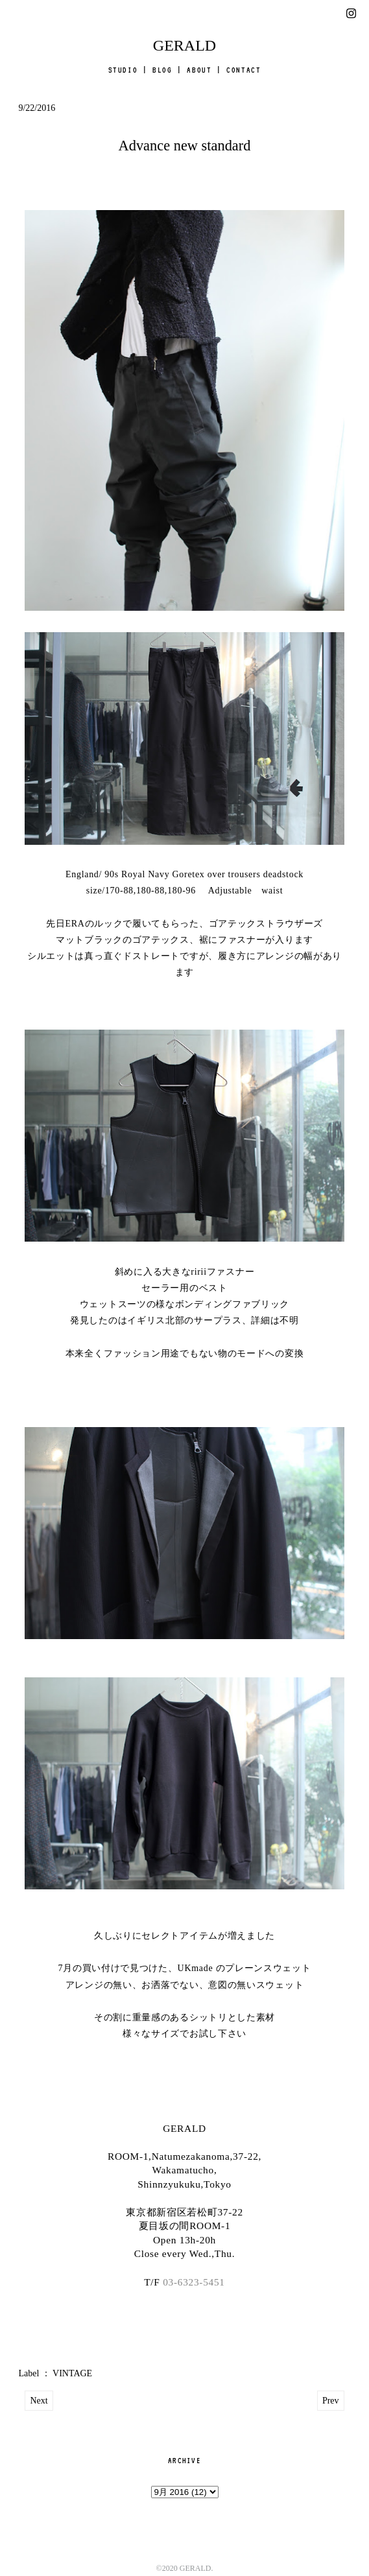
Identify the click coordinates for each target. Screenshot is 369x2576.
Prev (330, 2400)
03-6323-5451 (194, 2281)
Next (38, 2400)
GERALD (184, 45)
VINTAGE (72, 2373)
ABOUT (199, 70)
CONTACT (243, 70)
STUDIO (123, 70)
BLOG (162, 70)
